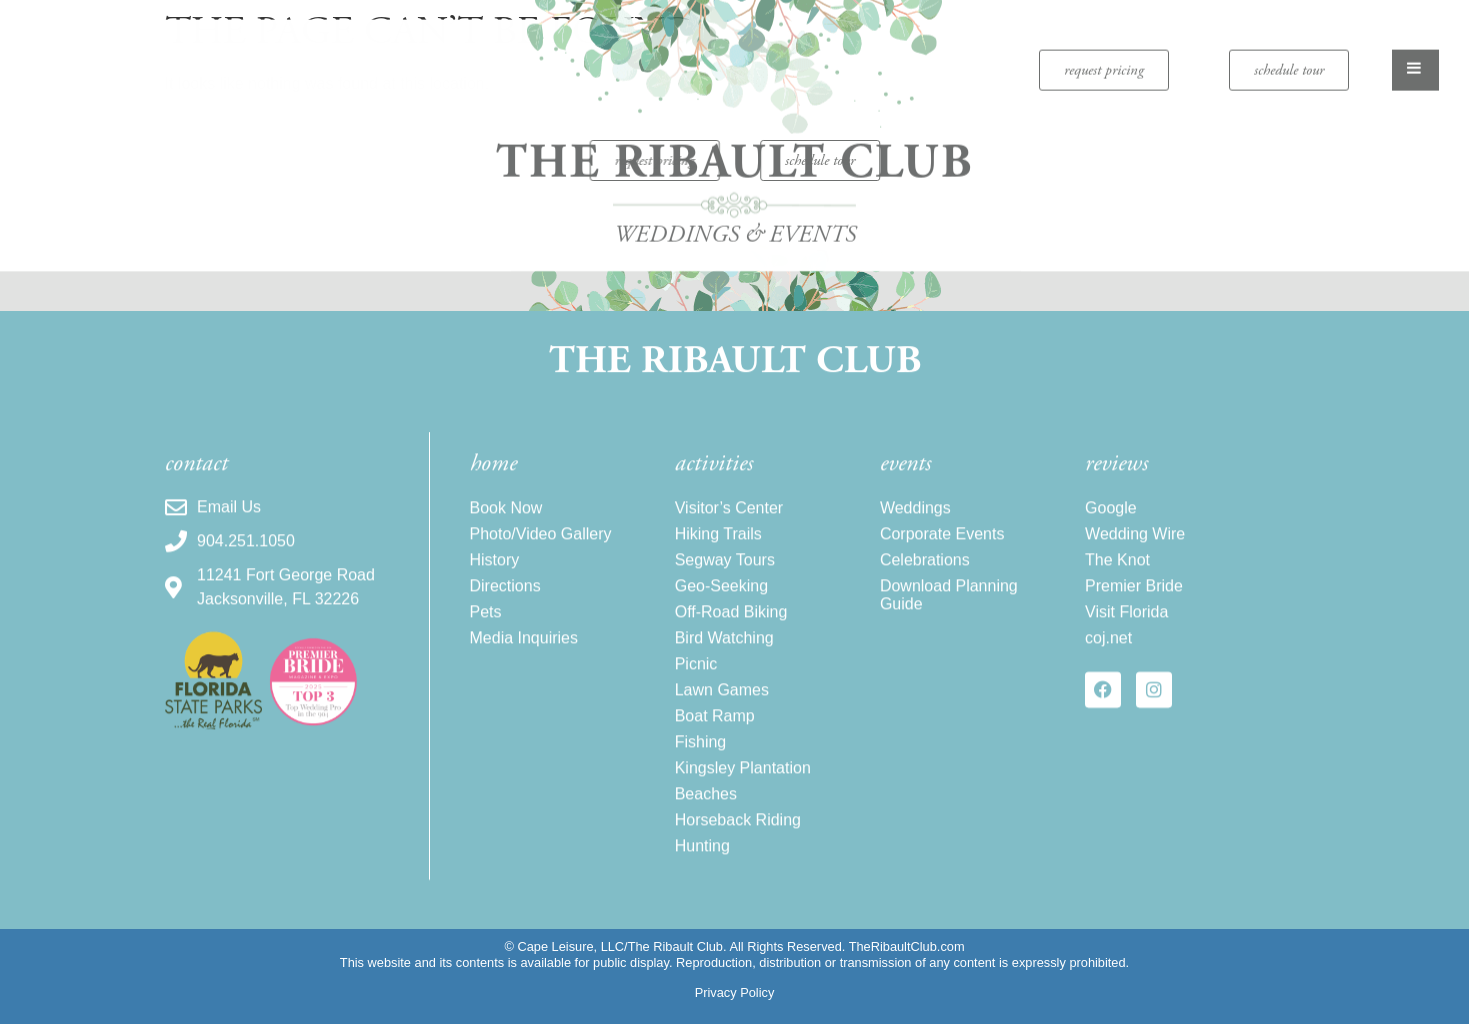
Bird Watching (724, 650)
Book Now (506, 520)
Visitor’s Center (729, 520)
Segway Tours (725, 572)
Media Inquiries (524, 650)
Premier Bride (1134, 598)
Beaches (706, 806)
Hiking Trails (718, 546)
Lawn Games (722, 702)
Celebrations (925, 572)
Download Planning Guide (949, 607)
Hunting (702, 858)
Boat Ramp (715, 728)
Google (1111, 520)
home (493, 476)
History (495, 572)
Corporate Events (942, 546)
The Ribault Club (735, 363)
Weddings (915, 520)
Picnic (696, 676)
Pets (486, 624)
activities (714, 476)
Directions (505, 598)
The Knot (1117, 572)
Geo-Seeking (721, 598)
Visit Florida (1126, 624)
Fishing (701, 754)
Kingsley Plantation (743, 780)
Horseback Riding (738, 832)
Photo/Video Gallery (541, 546)
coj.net (1108, 650)
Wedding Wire (1135, 546)
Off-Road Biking (731, 624)
